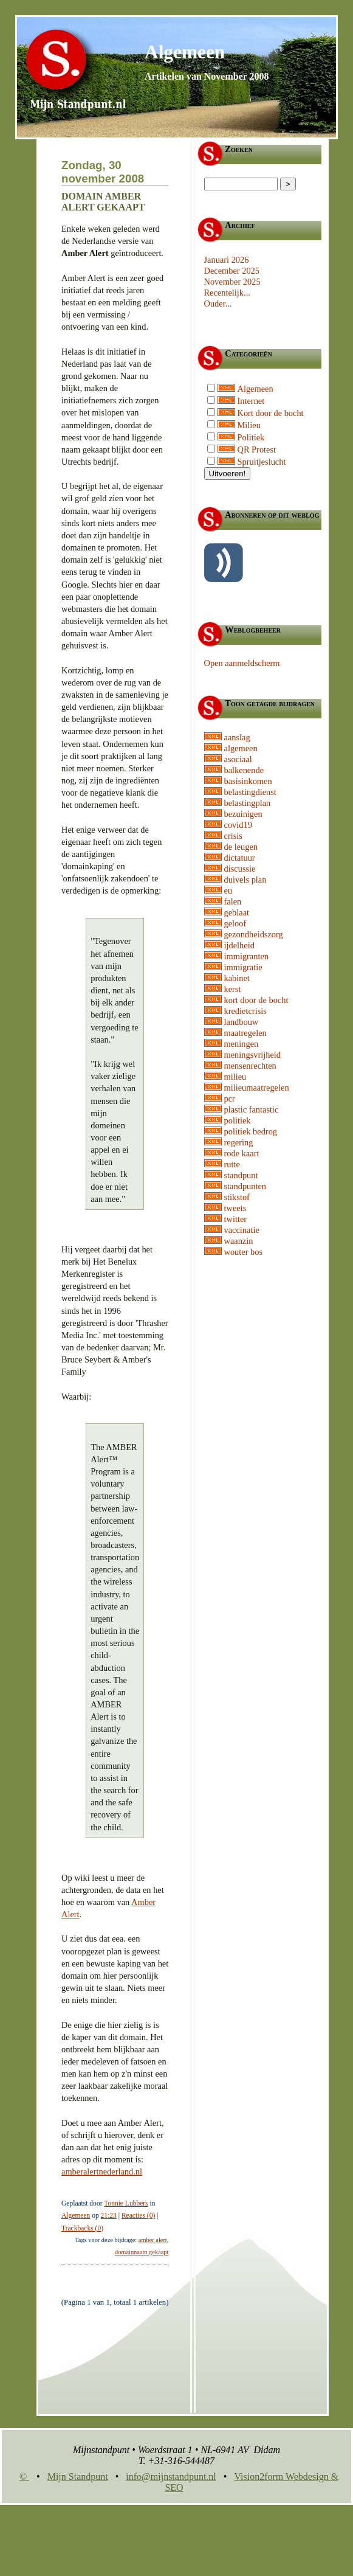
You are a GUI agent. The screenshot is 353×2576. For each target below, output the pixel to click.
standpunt (241, 1175)
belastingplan (247, 803)
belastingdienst (250, 792)
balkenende (244, 770)
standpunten (245, 1186)
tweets (235, 1208)
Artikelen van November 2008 (207, 76)
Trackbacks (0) (82, 2228)
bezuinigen (243, 814)
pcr (229, 1098)
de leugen (241, 847)
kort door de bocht (256, 1000)
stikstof (237, 1197)
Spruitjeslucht (262, 462)
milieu (235, 1076)
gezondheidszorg (253, 934)
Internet (251, 401)
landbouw (241, 1022)
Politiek (251, 437)
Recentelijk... (227, 292)
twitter (235, 1219)
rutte (232, 1164)
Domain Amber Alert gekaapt (103, 201)
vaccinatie (241, 1230)
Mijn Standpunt (77, 2476)
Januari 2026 (226, 260)
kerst (232, 989)
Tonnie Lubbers (126, 2203)
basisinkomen (248, 781)
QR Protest (257, 449)
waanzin (238, 1241)
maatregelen (245, 1033)
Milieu (249, 425)
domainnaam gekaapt (141, 2252)
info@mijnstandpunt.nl (171, 2476)
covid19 (238, 825)
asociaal (238, 759)
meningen (241, 1044)
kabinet (237, 978)
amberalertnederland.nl (101, 2171)
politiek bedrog (251, 1131)
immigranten (246, 956)
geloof (235, 923)
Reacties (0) (138, 2215)
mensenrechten (250, 1066)
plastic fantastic (251, 1109)
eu (228, 890)
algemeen (241, 748)
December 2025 (232, 271)
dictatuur (239, 858)
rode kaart (241, 1153)
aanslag (237, 737)
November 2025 (232, 281)
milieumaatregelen (256, 1087)
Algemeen (185, 52)
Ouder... (218, 303)
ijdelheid (239, 945)
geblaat (237, 912)
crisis (233, 836)
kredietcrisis (245, 1011)
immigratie (243, 967)
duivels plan (245, 879)
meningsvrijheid (252, 1055)
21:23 (109, 2215)
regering (238, 1142)
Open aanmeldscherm (242, 663)
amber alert (153, 2240)
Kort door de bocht (271, 413)
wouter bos (243, 1252)
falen (233, 901)
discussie (240, 868)
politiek (237, 1120)
